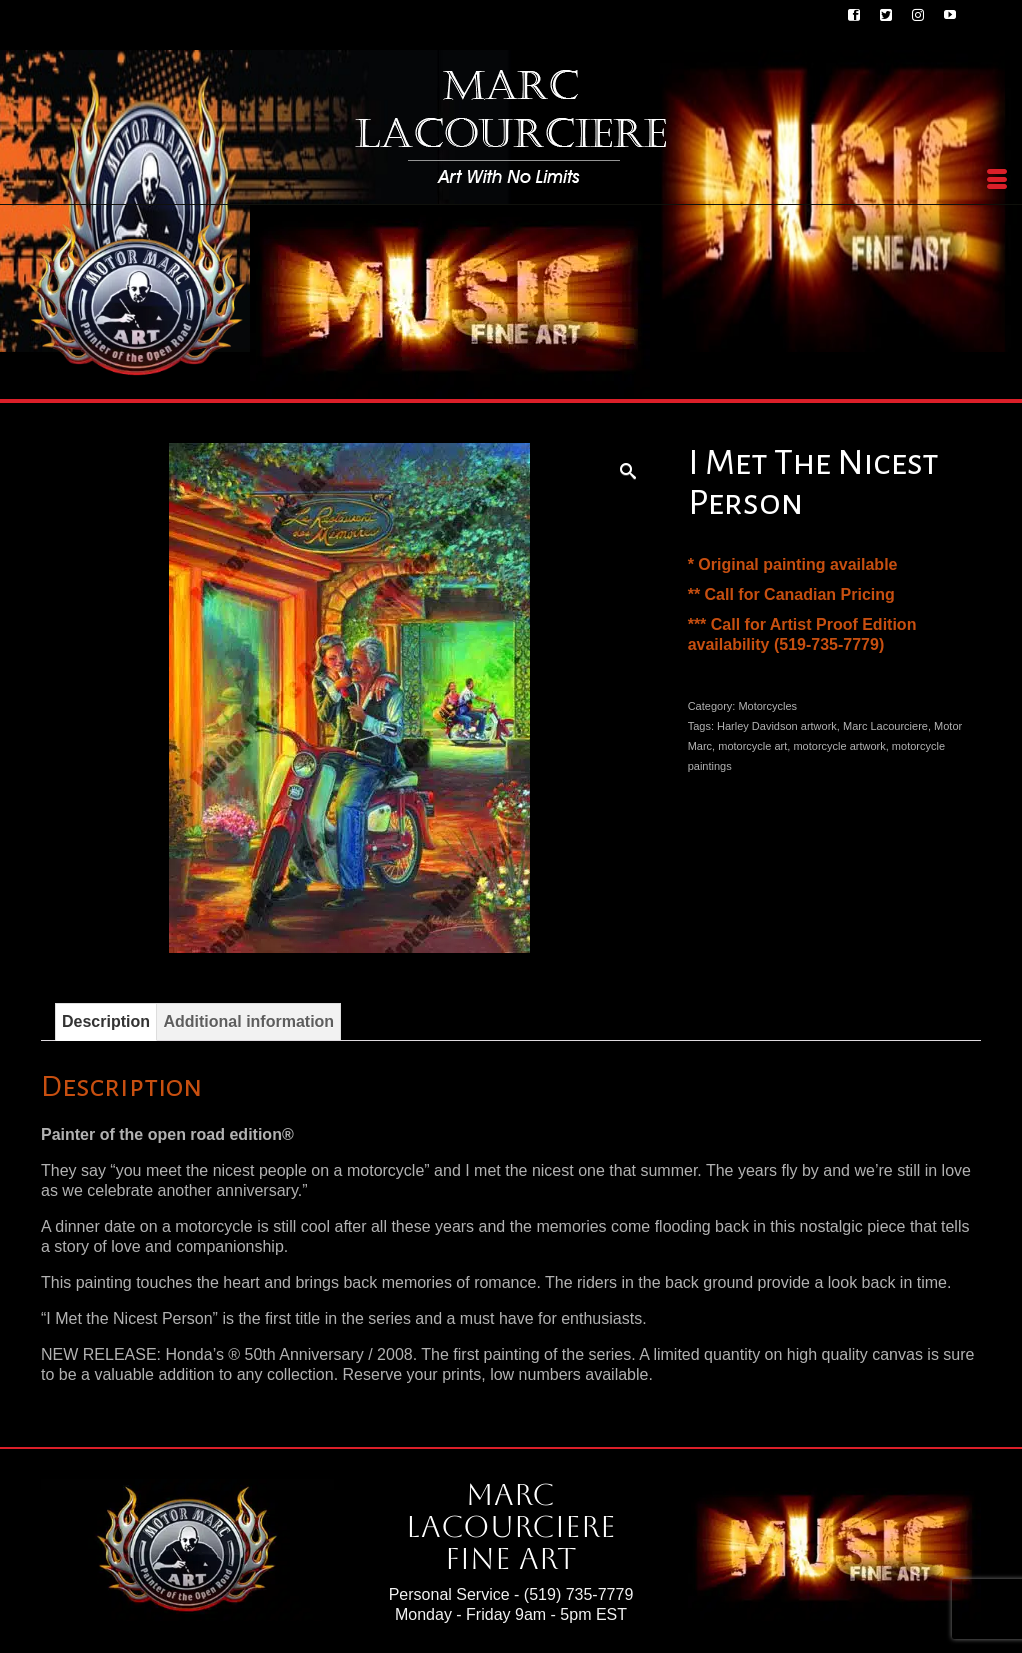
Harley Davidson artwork (777, 726)
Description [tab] (106, 1021)
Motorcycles (767, 706)
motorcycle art (752, 746)
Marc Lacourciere (885, 726)
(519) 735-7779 (578, 1594)
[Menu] (997, 180)
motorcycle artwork (839, 746)
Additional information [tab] (248, 1021)
